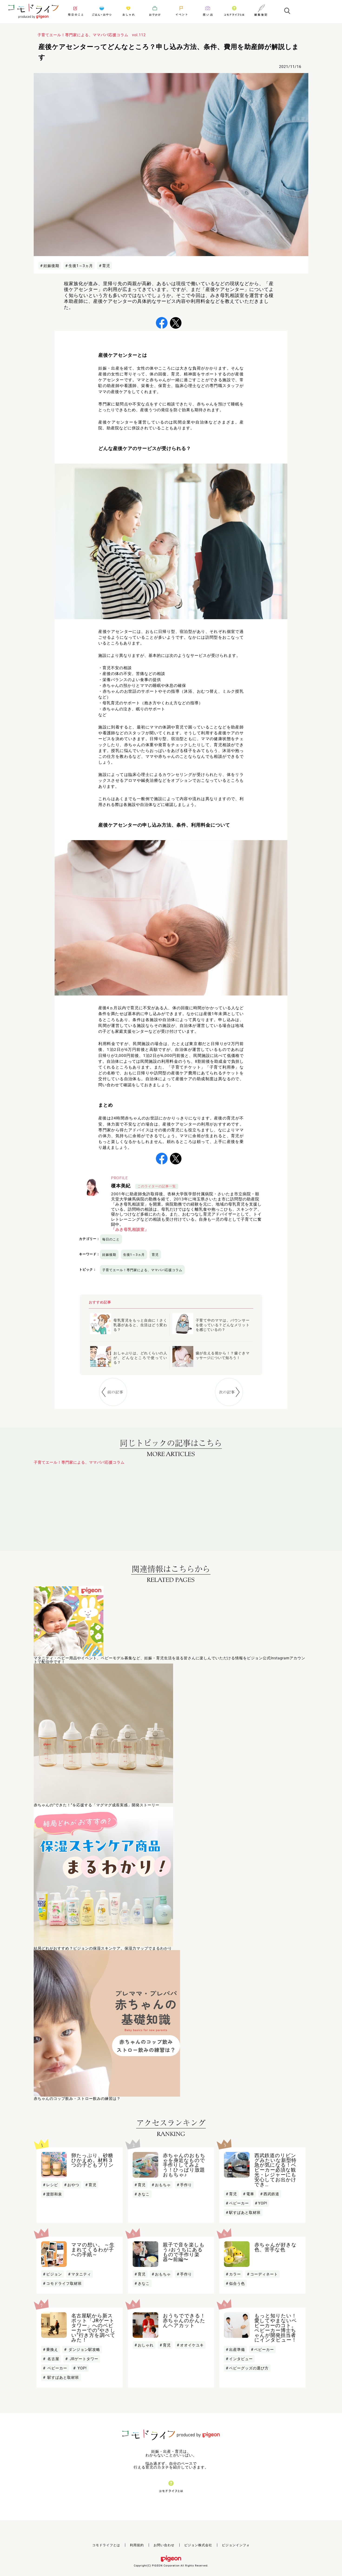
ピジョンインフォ (236, 2545)
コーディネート (264, 2274)
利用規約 (137, 2545)
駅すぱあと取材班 (245, 2212)
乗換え (52, 2349)
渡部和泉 (54, 2194)
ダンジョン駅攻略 (83, 2349)
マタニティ (81, 2274)
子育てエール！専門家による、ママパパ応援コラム (142, 1270)
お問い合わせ (164, 2545)
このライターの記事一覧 (157, 1186)
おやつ (73, 2184)
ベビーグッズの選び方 (249, 2368)
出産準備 (237, 2349)
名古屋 (52, 2358)
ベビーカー (239, 2203)
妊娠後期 (51, 265)
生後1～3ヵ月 (81, 265)
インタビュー (241, 2358)
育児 (106, 265)
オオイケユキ (192, 2345)
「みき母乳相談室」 (130, 1229)
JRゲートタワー (83, 2358)
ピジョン (54, 2274)
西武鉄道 (271, 2193)
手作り (186, 2184)
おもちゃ (163, 2184)
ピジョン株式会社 (198, 2545)
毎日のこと (111, 1239)
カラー (235, 2274)
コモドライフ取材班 (64, 2283)
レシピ (52, 2184)
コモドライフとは (106, 2545)
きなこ (144, 2194)
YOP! (262, 2203)
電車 (250, 2193)
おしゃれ (146, 2345)
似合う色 (237, 2283)
